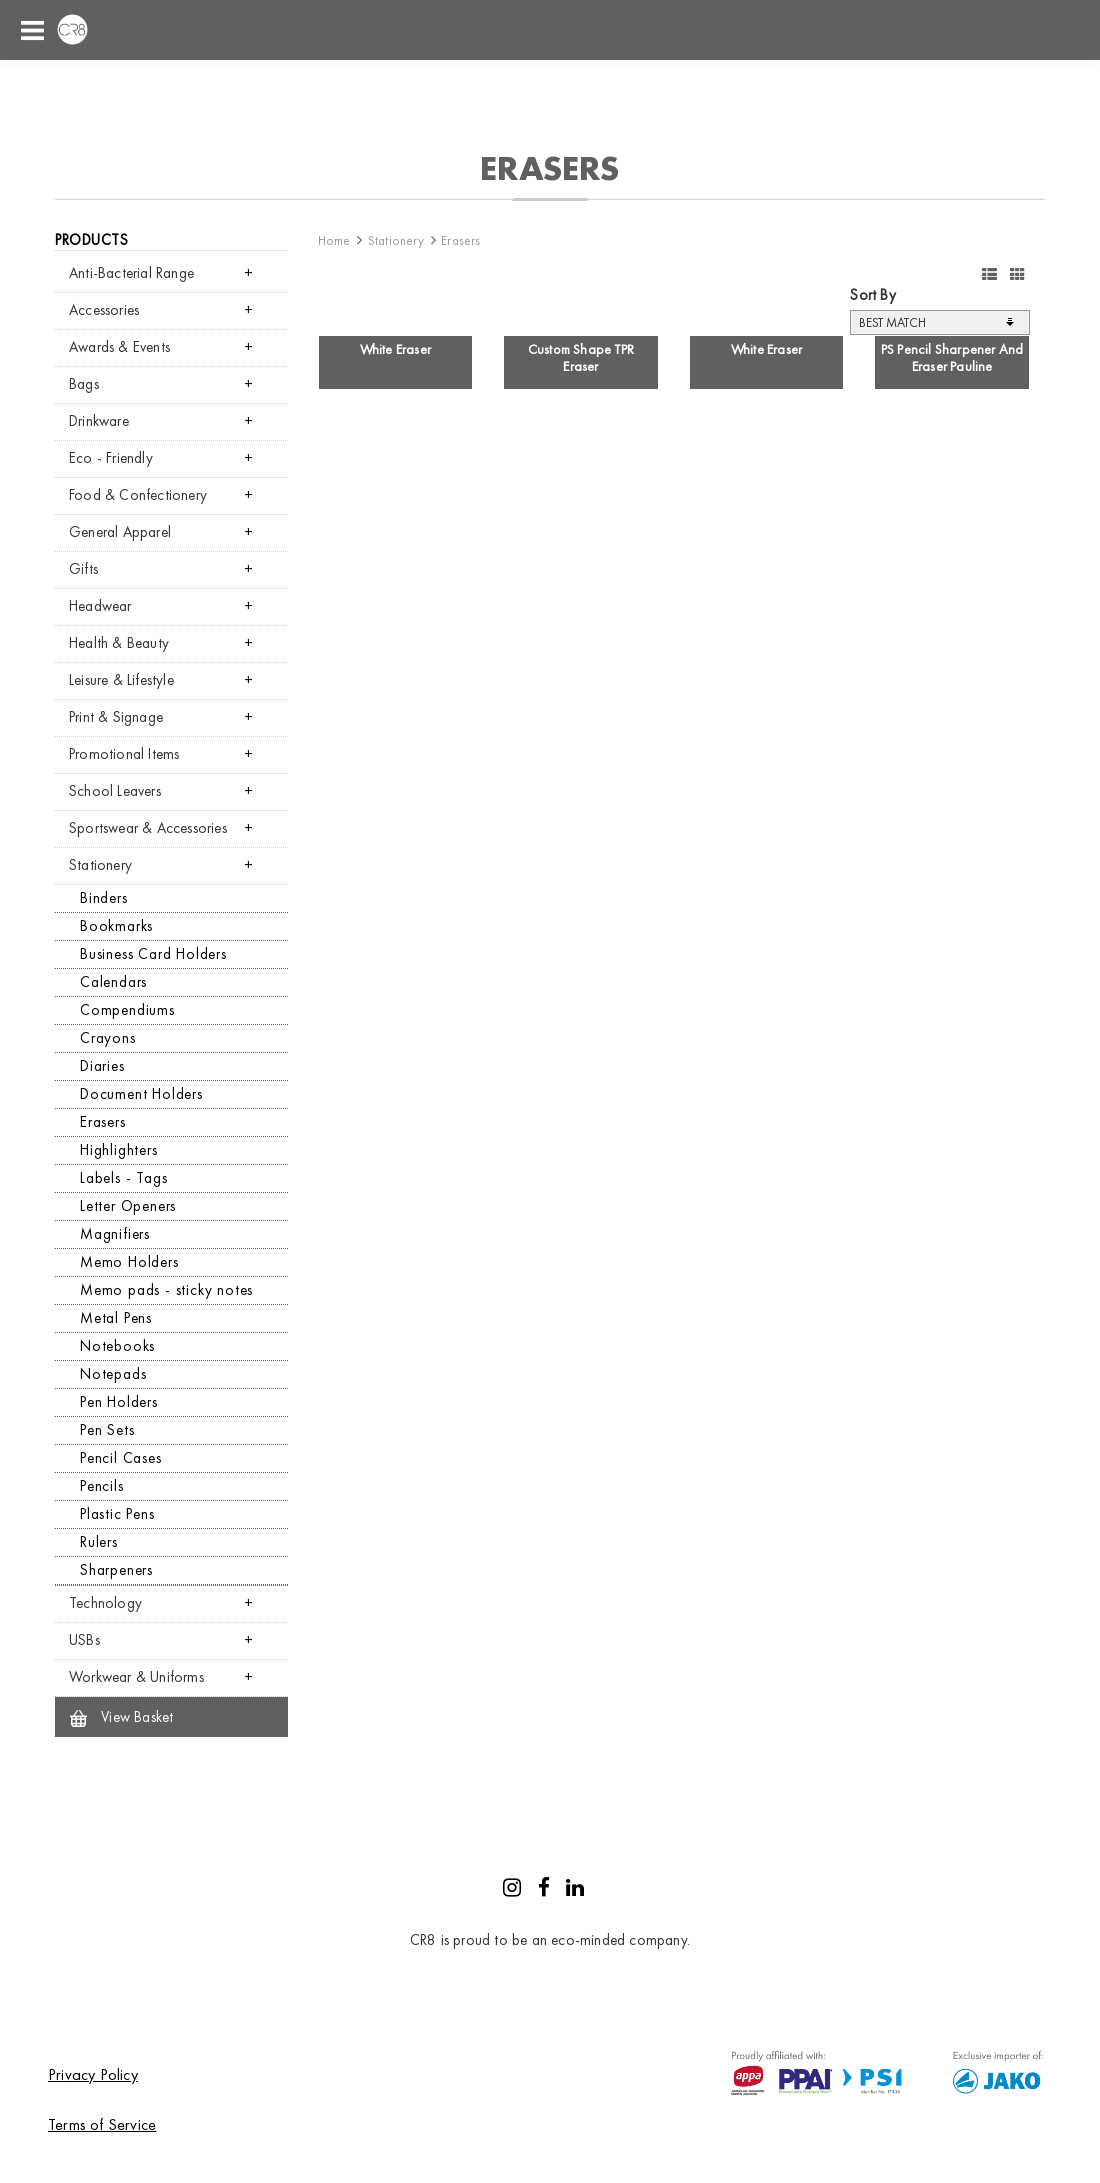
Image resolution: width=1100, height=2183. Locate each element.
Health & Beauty (119, 643)
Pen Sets (107, 1430)
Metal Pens (116, 1318)
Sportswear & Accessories (148, 828)
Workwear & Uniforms (136, 1677)
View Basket (121, 1717)
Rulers (99, 1542)
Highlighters (119, 1150)
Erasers (103, 1122)
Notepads (113, 1374)
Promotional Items (124, 754)
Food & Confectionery (138, 495)
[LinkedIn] (575, 1890)
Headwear (100, 606)
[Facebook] (544, 1890)
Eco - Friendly (111, 458)
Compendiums (127, 1010)
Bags (84, 384)
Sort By (872, 295)
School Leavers (115, 791)
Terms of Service (102, 2124)
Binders (104, 898)
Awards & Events (119, 347)
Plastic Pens (117, 1514)
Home (334, 240)
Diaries (102, 1066)
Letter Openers (128, 1206)
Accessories (104, 310)
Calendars (113, 982)
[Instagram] (512, 1890)
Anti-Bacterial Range (131, 273)
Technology (105, 1603)
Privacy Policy (93, 2074)
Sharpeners (116, 1570)
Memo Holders (129, 1262)
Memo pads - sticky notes (166, 1290)
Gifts (83, 569)
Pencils (102, 1486)
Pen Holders (119, 1402)
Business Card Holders (153, 954)
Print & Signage (116, 717)
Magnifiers (115, 1234)
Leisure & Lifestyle (121, 680)
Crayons (108, 1038)
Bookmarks (116, 926)
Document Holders (141, 1094)
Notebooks (117, 1346)
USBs (84, 1640)
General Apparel (120, 532)
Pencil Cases (121, 1458)
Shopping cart (1020, 30)
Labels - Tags (123, 1178)
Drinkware (99, 421)
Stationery (100, 865)
